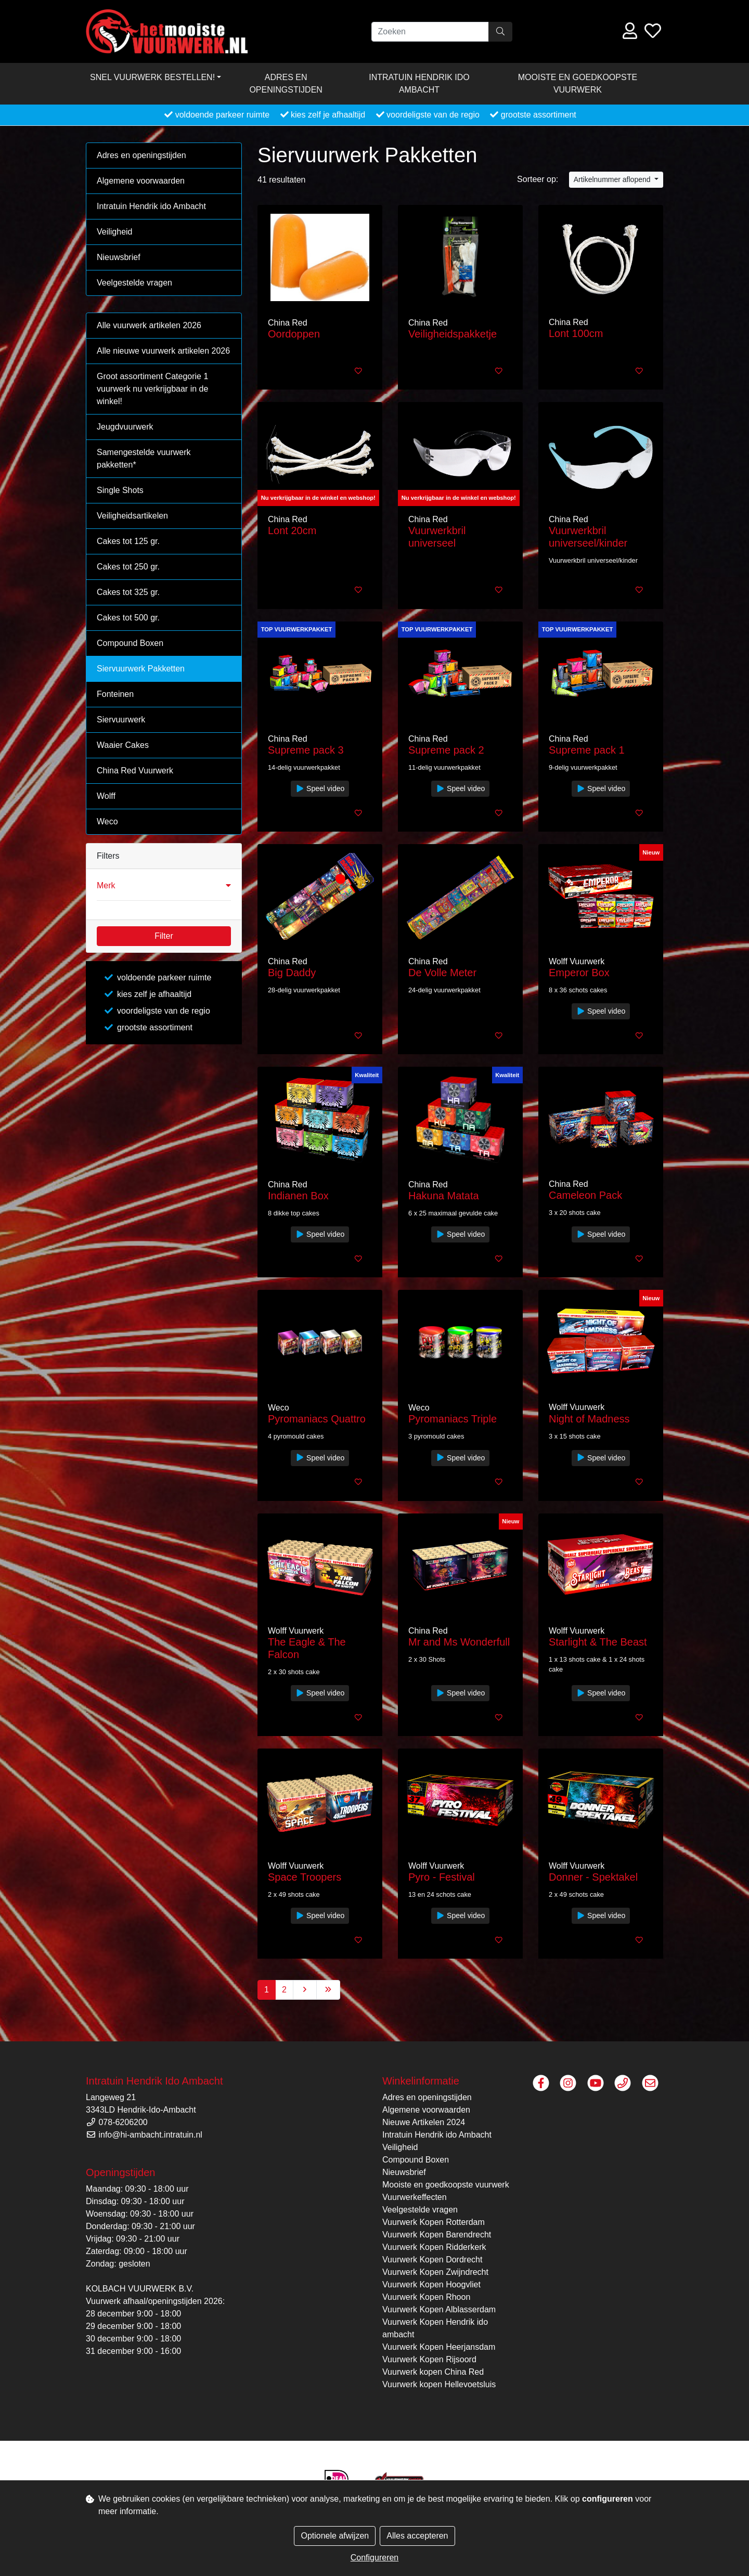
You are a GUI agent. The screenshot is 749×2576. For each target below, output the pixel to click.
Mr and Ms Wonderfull (459, 1642)
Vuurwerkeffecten (414, 2197)
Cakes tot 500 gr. (128, 617)
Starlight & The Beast (598, 1642)
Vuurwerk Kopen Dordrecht (432, 2259)
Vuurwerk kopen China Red (433, 2371)
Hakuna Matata (443, 1195)
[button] (164, 885)
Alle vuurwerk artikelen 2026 (149, 325)
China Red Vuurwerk (135, 770)
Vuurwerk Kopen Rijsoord (429, 2359)
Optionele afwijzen (335, 2535)
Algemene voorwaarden (141, 180)
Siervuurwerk (121, 719)
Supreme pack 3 (306, 750)
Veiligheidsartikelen (132, 515)
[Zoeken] (430, 32)
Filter (163, 935)
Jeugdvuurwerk (125, 426)
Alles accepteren (417, 2535)
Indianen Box (298, 1195)
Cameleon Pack (585, 1195)
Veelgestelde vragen (134, 282)
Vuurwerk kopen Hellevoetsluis (439, 2384)
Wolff (106, 796)
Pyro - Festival (441, 1877)
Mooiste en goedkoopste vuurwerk (577, 83)
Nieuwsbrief (118, 257)
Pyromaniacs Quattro (317, 1419)
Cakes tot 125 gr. (128, 541)
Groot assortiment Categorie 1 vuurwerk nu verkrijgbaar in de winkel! (152, 389)
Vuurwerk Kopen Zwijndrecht (435, 2272)
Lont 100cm (576, 333)
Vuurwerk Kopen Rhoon (426, 2297)
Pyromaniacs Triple (452, 1419)
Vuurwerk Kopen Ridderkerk (434, 2247)
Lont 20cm (292, 530)
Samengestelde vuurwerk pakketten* (144, 458)
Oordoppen (294, 334)
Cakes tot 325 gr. (128, 592)
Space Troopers (304, 1877)
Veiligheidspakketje (452, 334)
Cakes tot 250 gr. (128, 566)
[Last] (328, 1990)
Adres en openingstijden (285, 83)
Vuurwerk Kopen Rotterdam (433, 2222)
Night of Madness (589, 1419)
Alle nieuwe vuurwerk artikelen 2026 (163, 350)
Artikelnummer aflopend (613, 179)
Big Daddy (292, 972)
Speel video (320, 788)
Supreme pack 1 (587, 750)
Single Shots (120, 490)
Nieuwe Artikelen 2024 (423, 2122)
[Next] (305, 1990)
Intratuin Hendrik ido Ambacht (419, 83)
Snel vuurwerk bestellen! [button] (152, 77)
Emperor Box (579, 972)
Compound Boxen (130, 643)
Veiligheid (115, 231)
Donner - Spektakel (593, 1877)
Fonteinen (115, 694)
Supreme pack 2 (446, 750)
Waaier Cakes (123, 745)
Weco (107, 821)
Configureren (375, 2557)
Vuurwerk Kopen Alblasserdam (439, 2309)
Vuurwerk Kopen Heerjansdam (438, 2346)
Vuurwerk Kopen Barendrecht (436, 2234)
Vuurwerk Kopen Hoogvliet (431, 2284)
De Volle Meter (442, 972)
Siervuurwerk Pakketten (141, 668)
